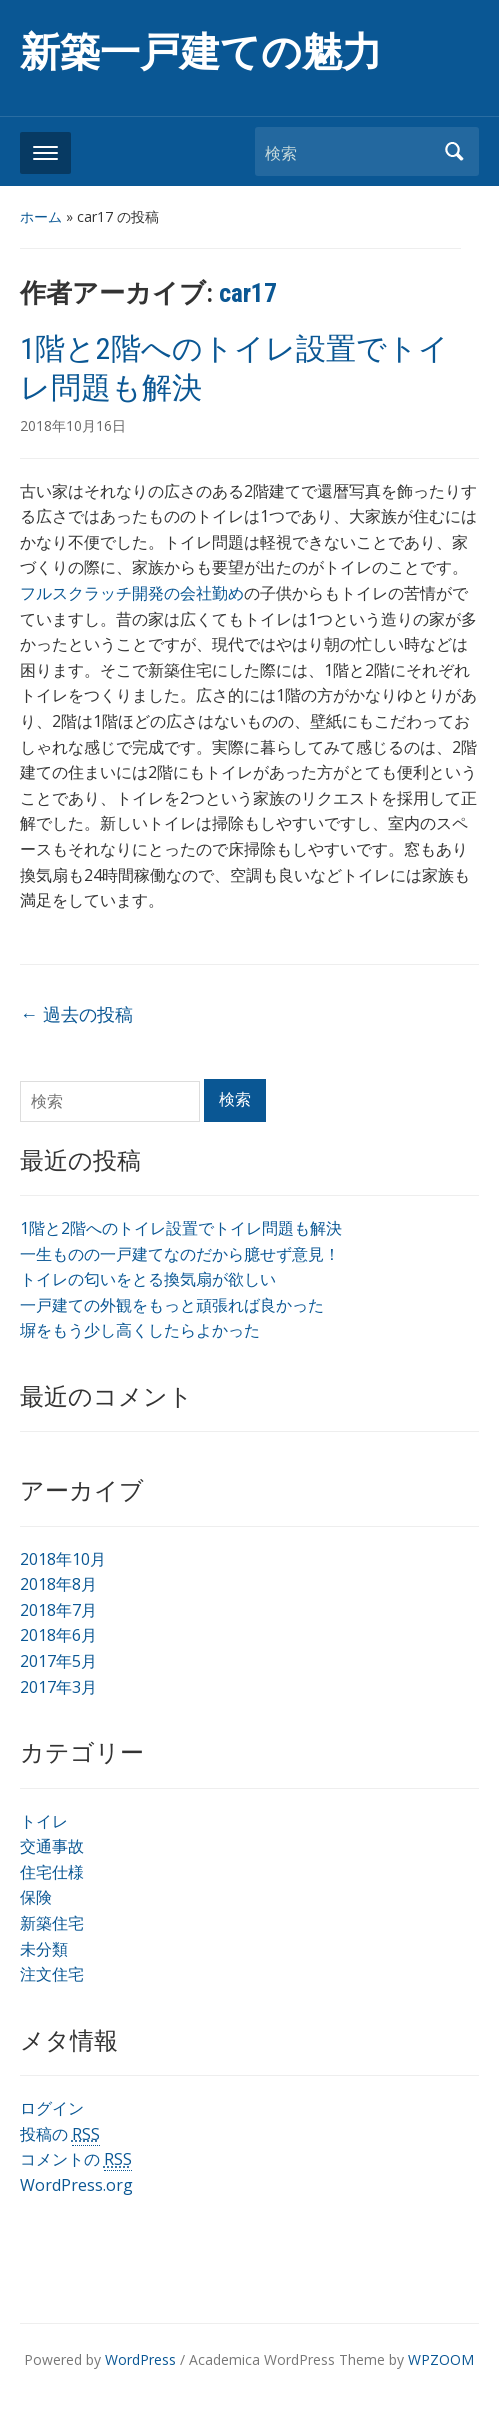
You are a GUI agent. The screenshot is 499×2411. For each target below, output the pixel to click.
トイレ (44, 1821)
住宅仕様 (52, 1872)
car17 (248, 293)
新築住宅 (52, 1923)
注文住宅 (52, 1974)
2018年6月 (58, 1635)
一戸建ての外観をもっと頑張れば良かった (172, 1305)
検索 (454, 151)
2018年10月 (63, 1559)
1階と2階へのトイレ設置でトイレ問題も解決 (181, 1228)
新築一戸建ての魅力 (201, 52)
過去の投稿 (76, 1014)
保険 (36, 1897)
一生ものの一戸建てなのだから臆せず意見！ (180, 1254)
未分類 (44, 1949)
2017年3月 (58, 1687)
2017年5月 (58, 1661)
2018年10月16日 (73, 425)
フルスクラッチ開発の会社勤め (132, 593)
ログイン (52, 2108)
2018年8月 (58, 1584)
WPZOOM (441, 2359)
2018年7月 (58, 1610)
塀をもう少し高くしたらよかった (140, 1330)
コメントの (76, 2159)
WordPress (140, 2359)
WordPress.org (76, 2185)
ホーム (41, 216)
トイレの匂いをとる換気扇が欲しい (148, 1279)
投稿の (60, 2134)
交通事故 (52, 1846)
